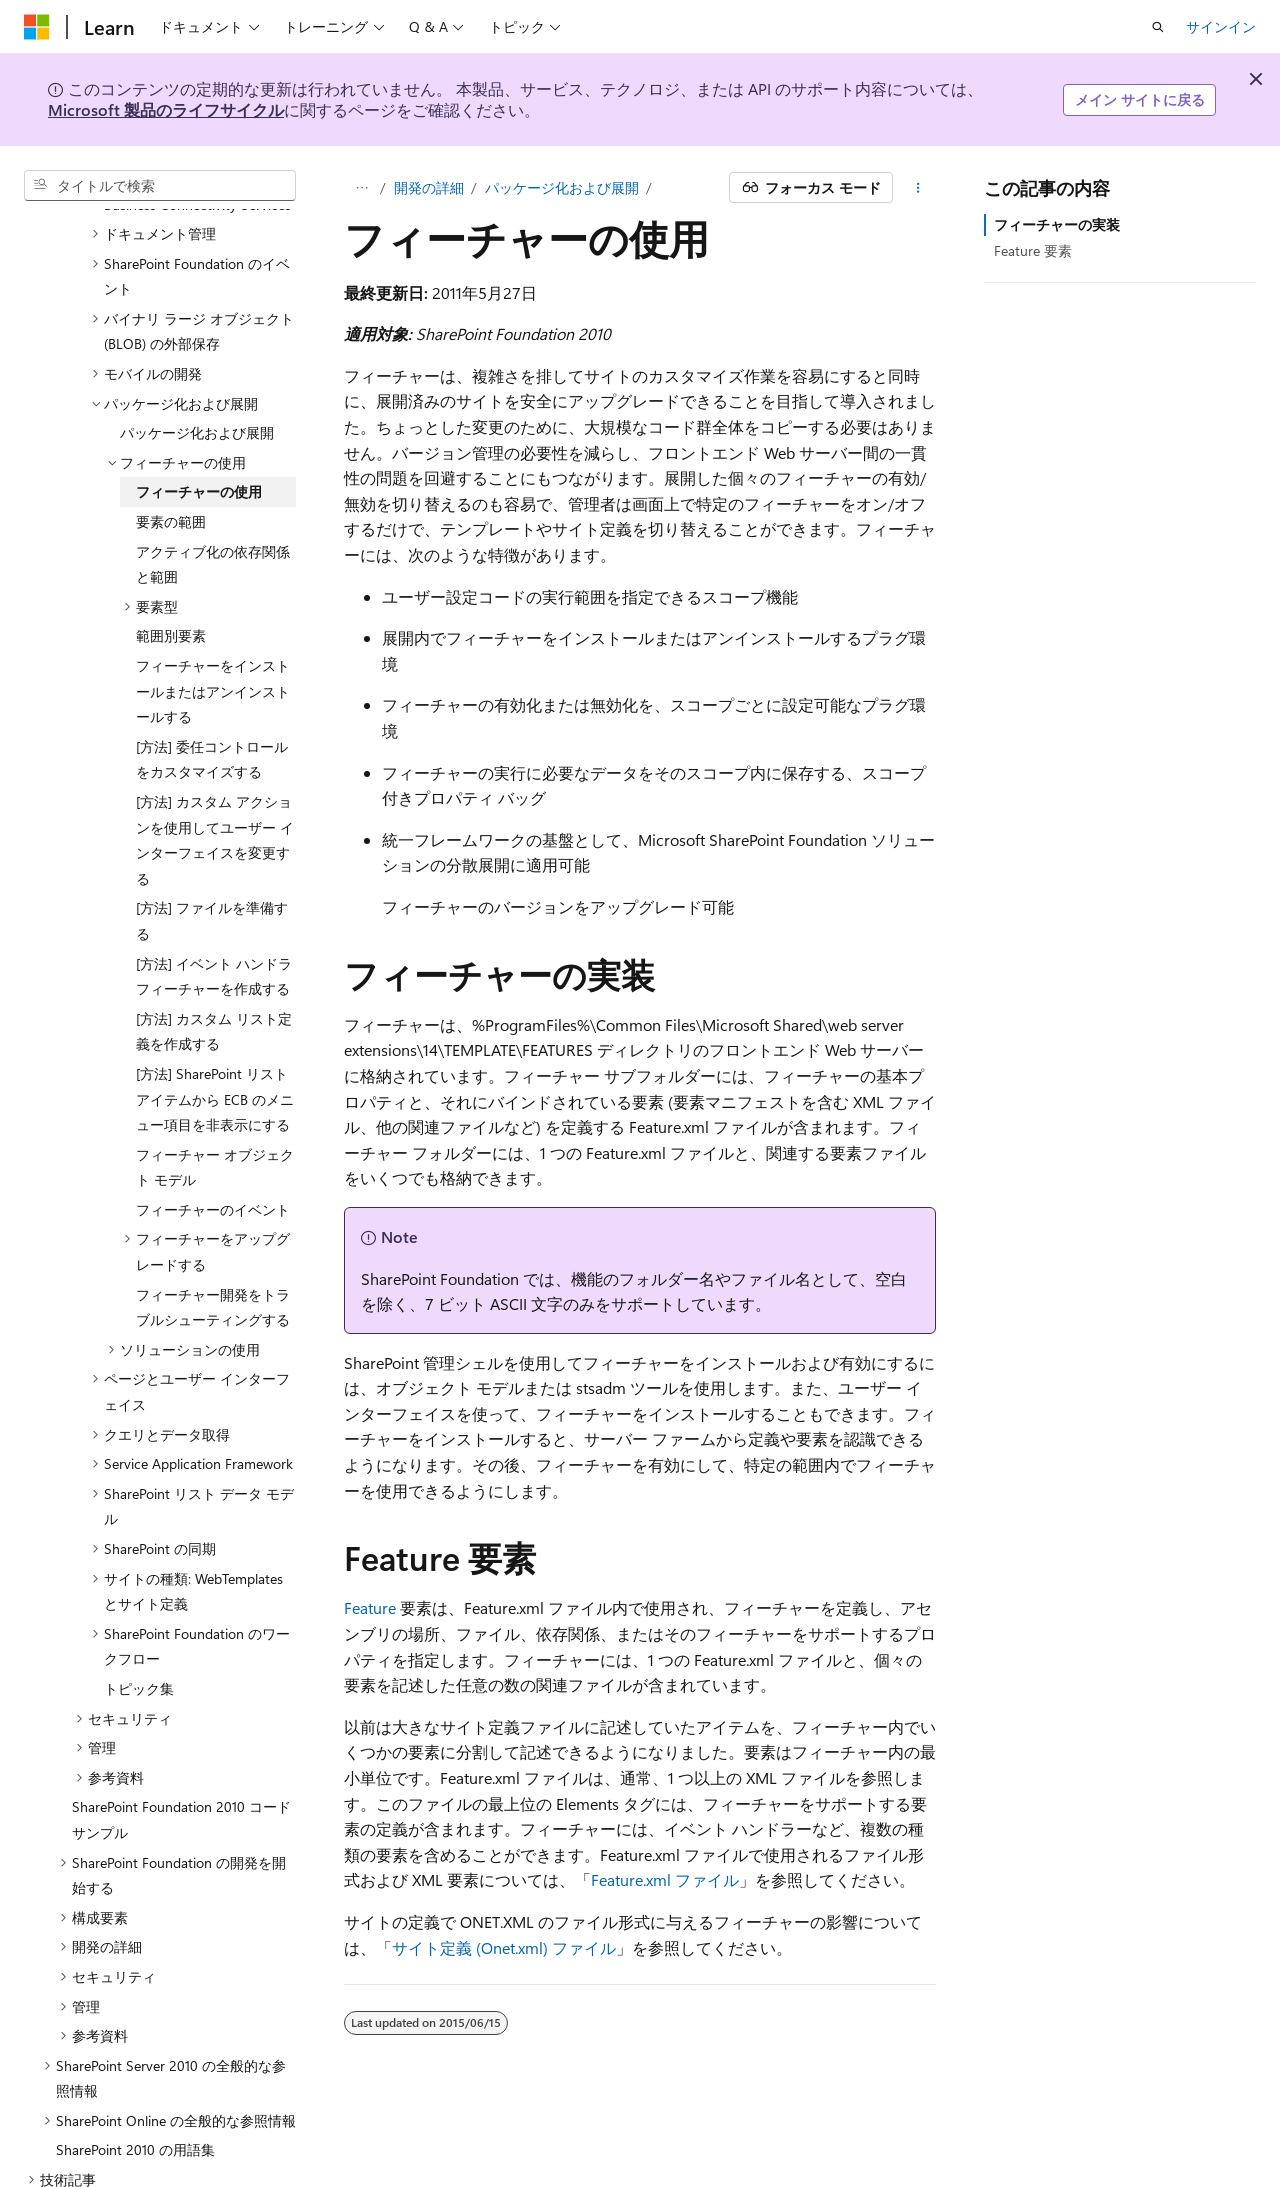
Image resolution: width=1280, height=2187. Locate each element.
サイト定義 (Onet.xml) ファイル (504, 1947)
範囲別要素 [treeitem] (171, 597)
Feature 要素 (1033, 250)
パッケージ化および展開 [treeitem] (197, 394)
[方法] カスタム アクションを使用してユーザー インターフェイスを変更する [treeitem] (215, 802)
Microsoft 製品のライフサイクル (166, 109)
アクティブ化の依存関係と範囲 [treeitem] (213, 526)
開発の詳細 (429, 187)
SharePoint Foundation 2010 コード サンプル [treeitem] (181, 1781)
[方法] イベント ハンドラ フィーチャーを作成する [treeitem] (214, 938)
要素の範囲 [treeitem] (171, 483)
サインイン (1221, 26)
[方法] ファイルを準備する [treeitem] (212, 882)
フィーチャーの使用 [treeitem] (199, 453)
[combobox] (160, 186)
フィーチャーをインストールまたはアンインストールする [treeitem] (213, 653)
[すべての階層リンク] (361, 188)
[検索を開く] (1158, 27)
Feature (370, 1607)
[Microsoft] (37, 27)
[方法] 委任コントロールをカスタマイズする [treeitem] (212, 721)
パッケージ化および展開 (562, 187)
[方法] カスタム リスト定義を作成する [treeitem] (214, 993)
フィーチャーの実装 (1057, 224)
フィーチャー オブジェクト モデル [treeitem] (215, 1129)
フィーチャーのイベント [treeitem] (213, 1171)
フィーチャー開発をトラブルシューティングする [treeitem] (213, 1269)
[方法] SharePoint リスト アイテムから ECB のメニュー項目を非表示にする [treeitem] (215, 1061)
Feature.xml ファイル (665, 1879)
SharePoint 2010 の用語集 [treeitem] (135, 2111)
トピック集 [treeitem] (139, 1650)
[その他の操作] (918, 188)
